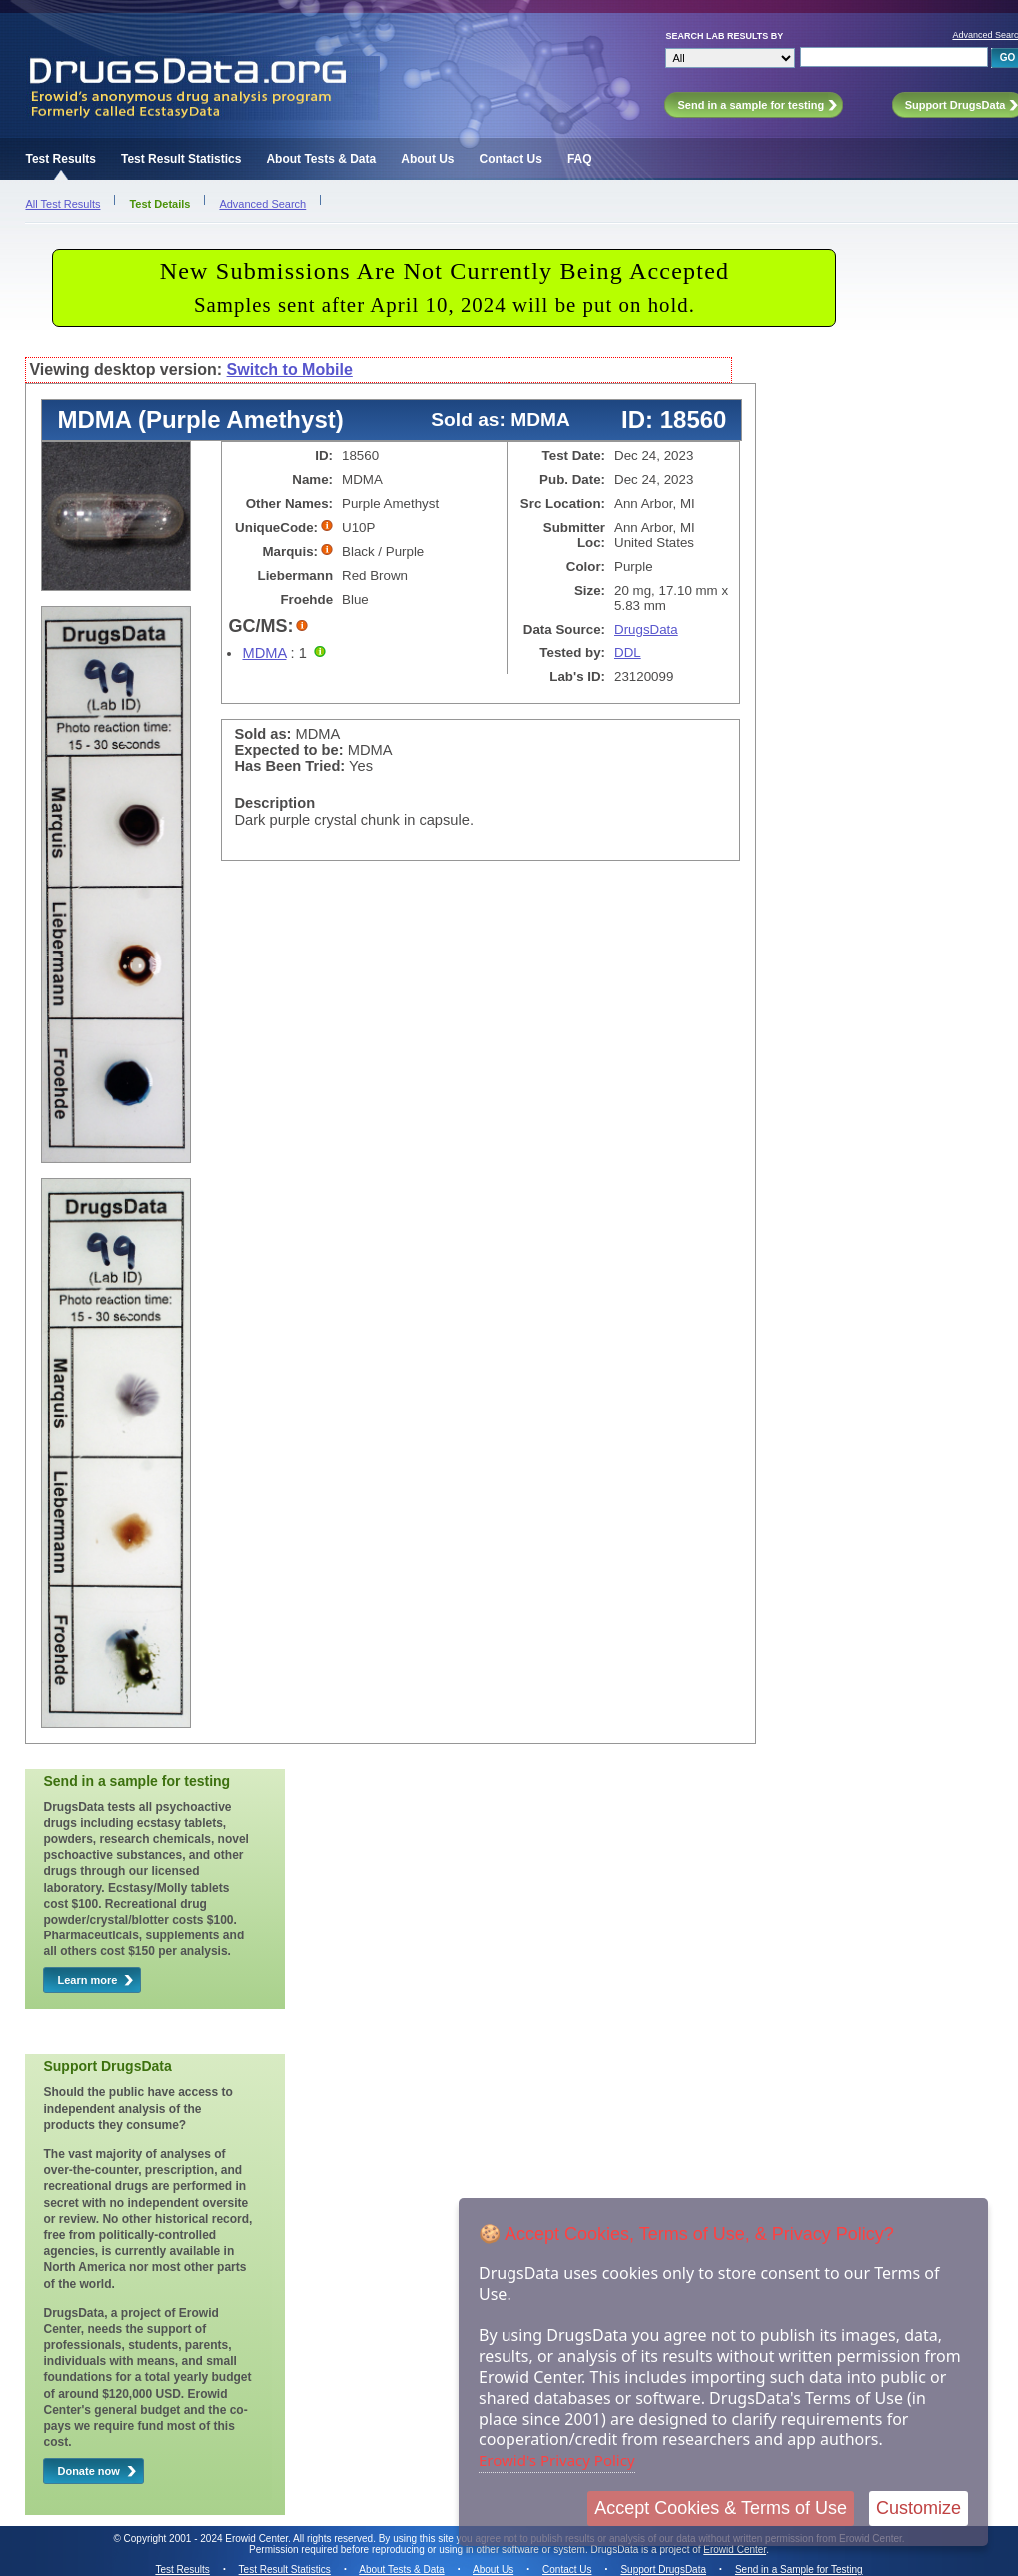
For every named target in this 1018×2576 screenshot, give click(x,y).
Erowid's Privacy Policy (557, 2460)
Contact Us (511, 159)
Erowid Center (734, 2549)
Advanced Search (262, 204)
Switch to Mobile (290, 369)
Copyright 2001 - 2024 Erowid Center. (207, 2538)
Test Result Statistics (181, 159)
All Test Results (62, 204)
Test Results (60, 159)
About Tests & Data (321, 159)
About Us (427, 159)
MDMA (264, 653)
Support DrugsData (663, 2569)
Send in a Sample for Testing (799, 2569)
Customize (918, 2508)
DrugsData (646, 629)
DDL (627, 652)
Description (274, 803)
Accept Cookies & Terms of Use (720, 2508)
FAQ (579, 159)
